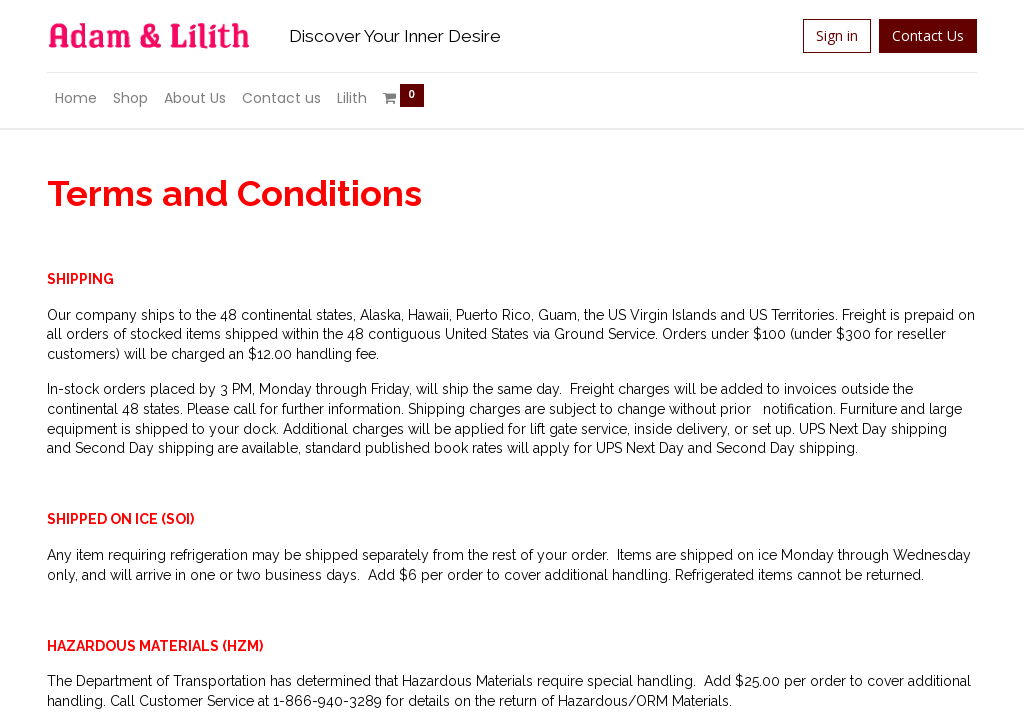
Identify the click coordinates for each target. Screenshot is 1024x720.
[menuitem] (76, 99)
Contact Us (928, 35)
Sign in (837, 35)
